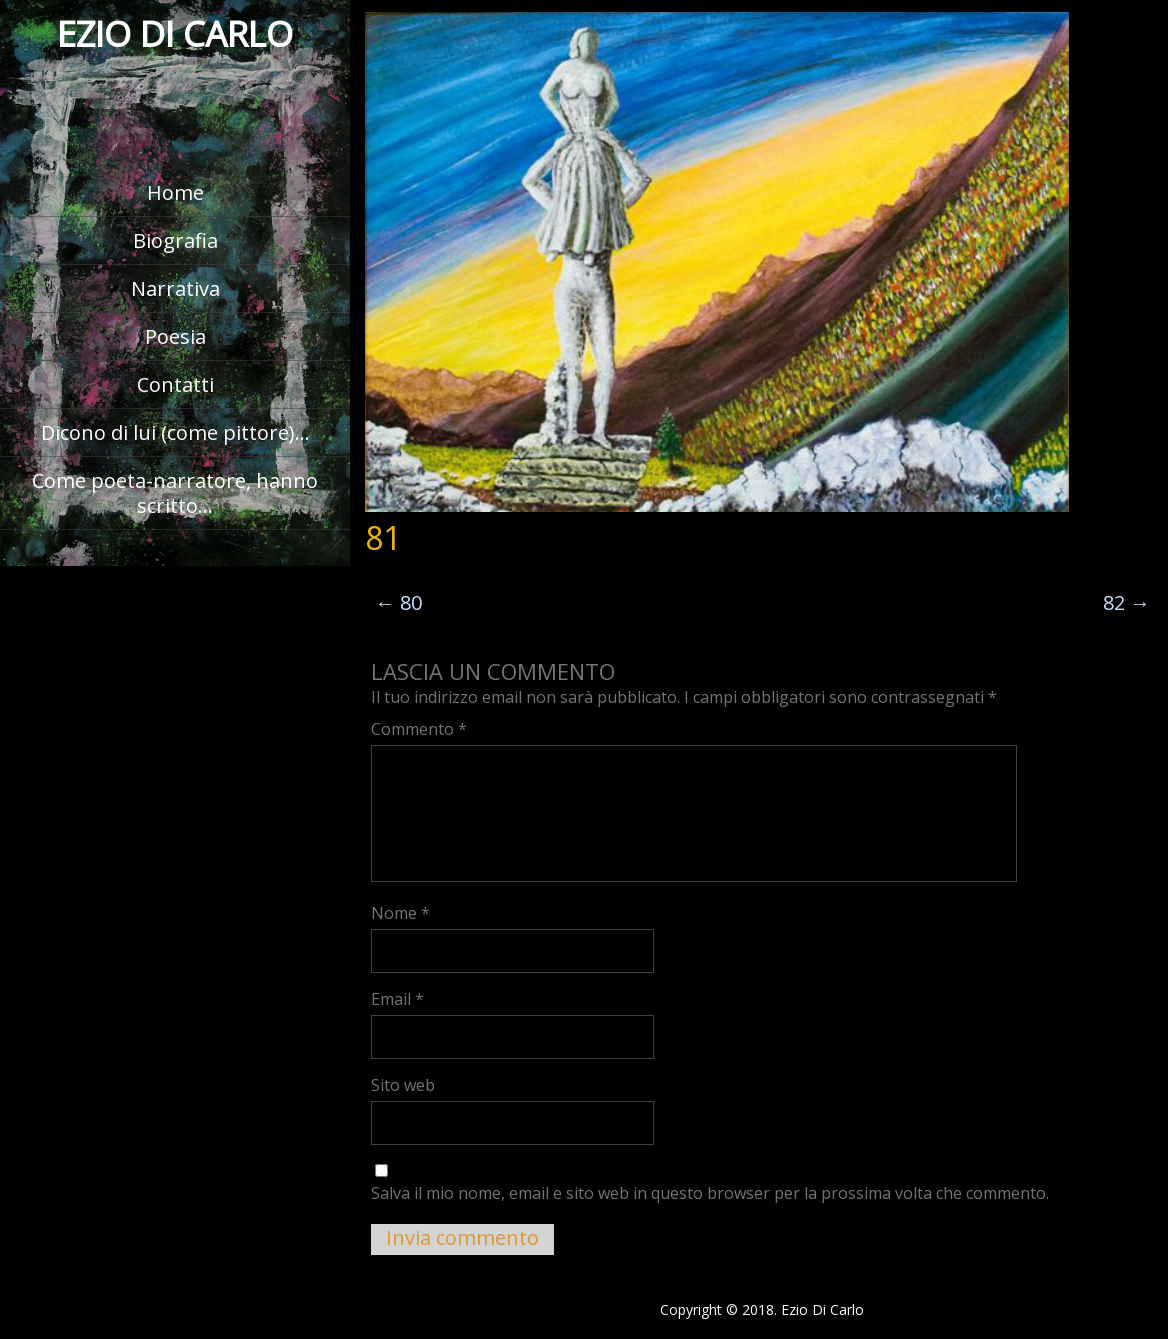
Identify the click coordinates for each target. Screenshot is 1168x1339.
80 (398, 602)
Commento (419, 729)
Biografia (175, 240)
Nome (400, 913)
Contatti (175, 384)
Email (397, 999)
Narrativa (175, 288)
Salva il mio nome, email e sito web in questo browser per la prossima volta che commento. (710, 1193)
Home (175, 192)
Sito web (403, 1085)
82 (1126, 602)
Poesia (175, 336)
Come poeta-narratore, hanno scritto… (175, 493)
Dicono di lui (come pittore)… (175, 432)
